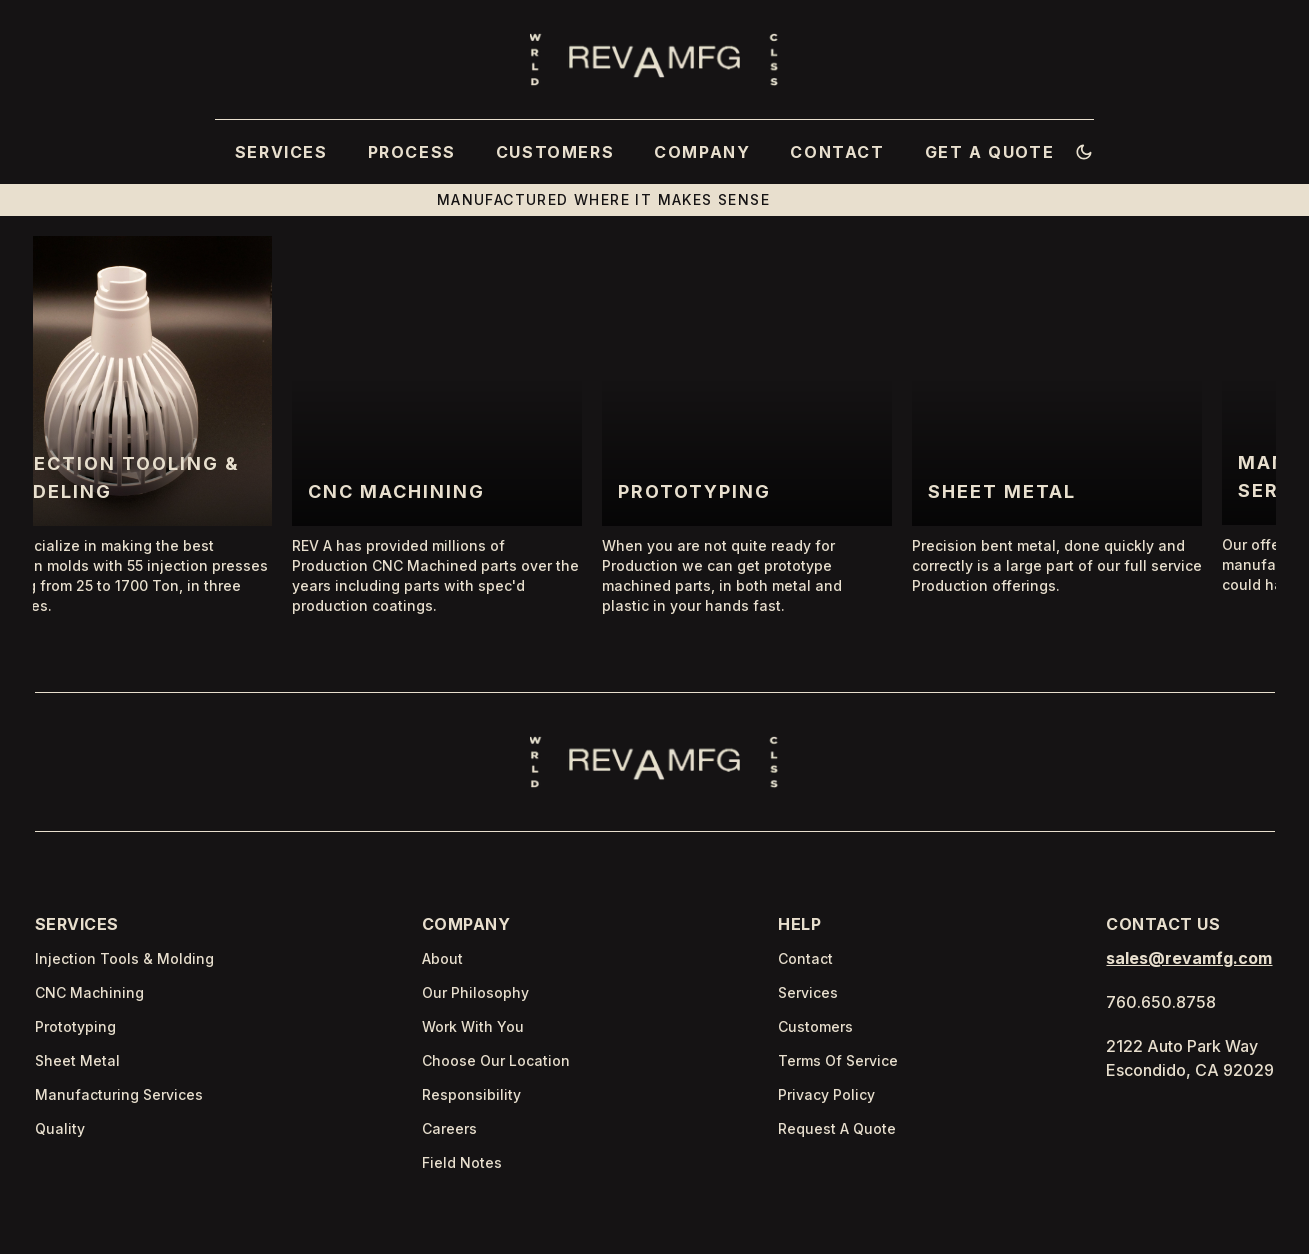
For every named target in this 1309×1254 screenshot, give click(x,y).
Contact (805, 958)
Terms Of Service (838, 1060)
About (442, 958)
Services (808, 992)
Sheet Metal (77, 1060)
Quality (60, 1128)
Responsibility (471, 1094)
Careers (449, 1128)
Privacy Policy (826, 1094)
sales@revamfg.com (1189, 958)
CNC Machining (89, 992)
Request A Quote (837, 1128)
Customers (815, 1026)
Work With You (473, 1026)
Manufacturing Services (119, 1094)
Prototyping (75, 1026)
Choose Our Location (496, 1060)
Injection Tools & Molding (124, 958)
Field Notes (462, 1162)
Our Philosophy (475, 992)
